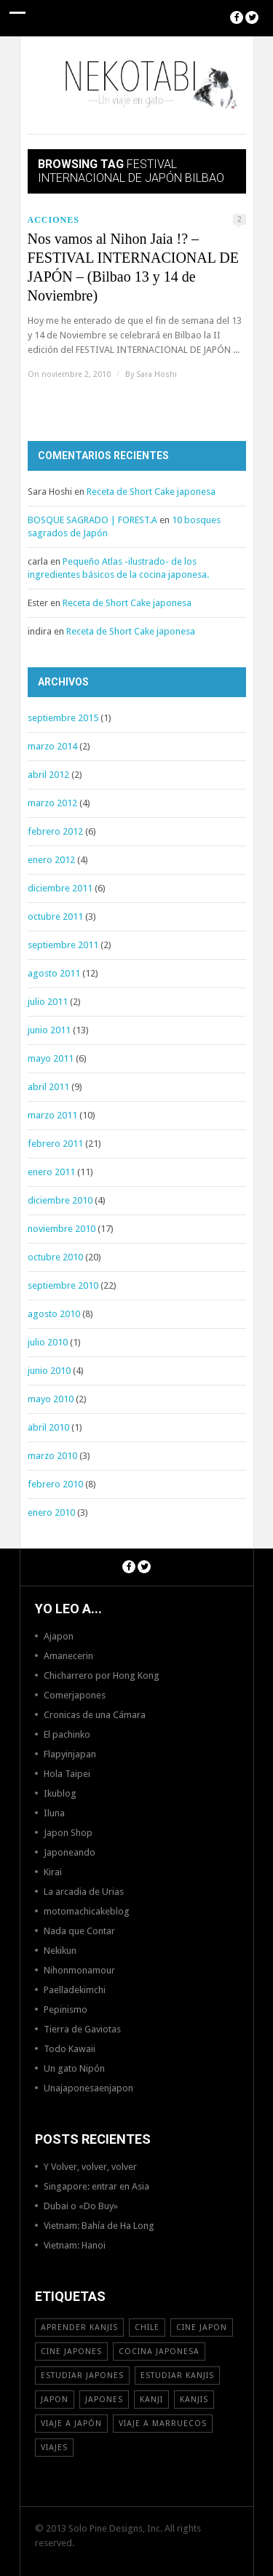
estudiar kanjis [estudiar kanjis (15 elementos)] (177, 2375)
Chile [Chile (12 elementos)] (147, 2327)
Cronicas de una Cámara (95, 1714)
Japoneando (69, 1852)
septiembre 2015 (63, 717)
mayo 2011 (51, 1058)
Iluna (54, 1813)
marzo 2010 (52, 1455)
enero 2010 (51, 1512)
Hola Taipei (67, 1773)
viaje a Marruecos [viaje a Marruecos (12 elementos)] (163, 2423)
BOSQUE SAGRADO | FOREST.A (92, 519)
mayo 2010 (51, 1399)
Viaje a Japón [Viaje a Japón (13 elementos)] (71, 2423)
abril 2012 (48, 774)
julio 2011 (48, 1001)
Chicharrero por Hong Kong (101, 1675)
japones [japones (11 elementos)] (104, 2399)
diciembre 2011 (60, 888)
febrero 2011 (55, 1143)
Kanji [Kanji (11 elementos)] (151, 2399)
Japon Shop (68, 1832)
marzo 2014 (52, 746)
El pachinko (67, 1734)
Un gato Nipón (74, 2068)
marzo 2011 (52, 1115)
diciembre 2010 (60, 1200)
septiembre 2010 (63, 1285)
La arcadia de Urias (84, 1891)
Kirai (53, 1872)
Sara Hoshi (156, 374)
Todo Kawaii (69, 2048)
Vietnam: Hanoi (75, 2245)
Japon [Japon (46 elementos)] (54, 2399)
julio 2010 (48, 1342)
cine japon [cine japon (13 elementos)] (201, 2327)
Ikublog (60, 1793)
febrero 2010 (55, 1484)
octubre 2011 (55, 916)
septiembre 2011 (63, 944)
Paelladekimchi (75, 1989)
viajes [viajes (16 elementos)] (54, 2447)
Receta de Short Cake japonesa (151, 491)
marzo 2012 (52, 803)
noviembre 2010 (61, 1228)
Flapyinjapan (70, 1754)
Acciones (53, 220)
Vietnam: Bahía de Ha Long (99, 2225)
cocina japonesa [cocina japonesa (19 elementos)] (159, 2351)
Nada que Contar (79, 1930)
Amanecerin (68, 1655)
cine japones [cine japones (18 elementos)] (71, 2351)
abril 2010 (48, 1427)
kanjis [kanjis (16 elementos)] (194, 2399)
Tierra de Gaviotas (82, 2029)
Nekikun (60, 1950)
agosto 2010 (54, 1313)
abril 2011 (48, 1086)
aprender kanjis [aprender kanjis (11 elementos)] (79, 2327)
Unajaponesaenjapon (88, 2088)
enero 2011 (51, 1171)
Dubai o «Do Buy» (81, 2206)
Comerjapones (75, 1695)
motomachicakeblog (87, 1911)
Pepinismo (65, 2009)
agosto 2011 (54, 973)
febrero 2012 (55, 831)
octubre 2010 (55, 1257)
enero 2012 (51, 859)
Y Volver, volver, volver (90, 2166)
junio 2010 (49, 1370)
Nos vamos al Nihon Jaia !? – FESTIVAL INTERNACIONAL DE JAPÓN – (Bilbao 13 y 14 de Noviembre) (133, 267)
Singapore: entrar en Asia (96, 2186)
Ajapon (59, 1636)
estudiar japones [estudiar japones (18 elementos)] (82, 2375)
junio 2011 (49, 1030)
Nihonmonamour (79, 1970)
